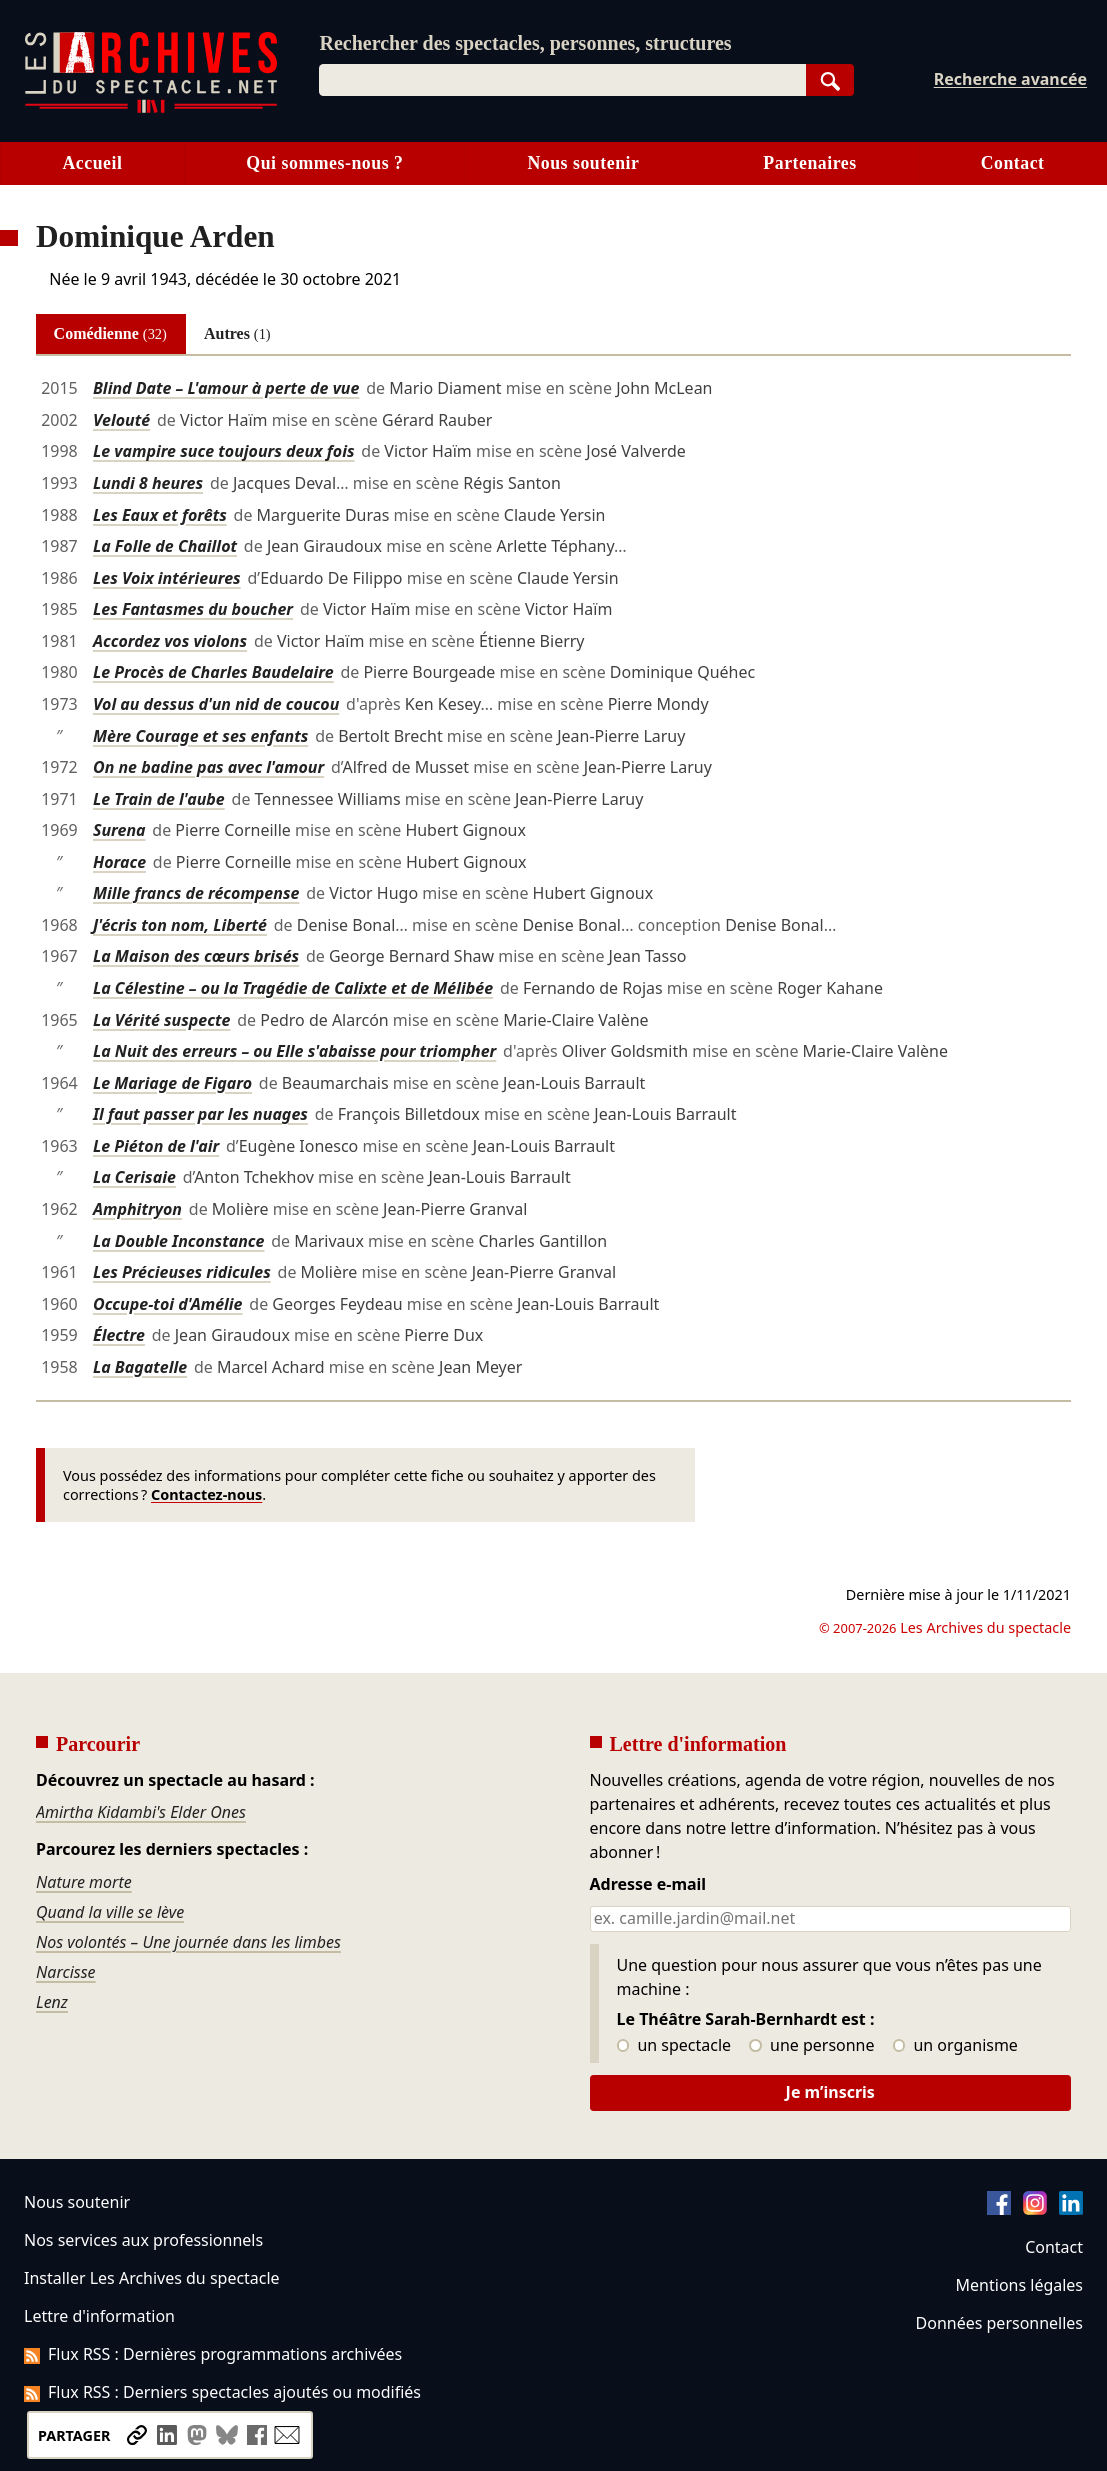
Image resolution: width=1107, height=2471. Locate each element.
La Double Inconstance (179, 1241)
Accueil (92, 163)
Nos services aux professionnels (143, 2240)
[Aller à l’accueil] (151, 108)
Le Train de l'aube (159, 799)
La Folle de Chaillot (165, 546)
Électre (119, 1335)
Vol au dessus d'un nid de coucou (216, 704)
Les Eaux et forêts (160, 515)
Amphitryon (137, 1209)
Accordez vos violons (170, 641)
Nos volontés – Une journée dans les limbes (188, 1942)
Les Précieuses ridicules (182, 1272)
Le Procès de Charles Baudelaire (213, 672)
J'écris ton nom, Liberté (180, 925)
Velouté (121, 420)
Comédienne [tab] (110, 333)
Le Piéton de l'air (156, 1146)
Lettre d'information (99, 2316)
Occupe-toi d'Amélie (168, 1304)
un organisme (955, 2046)
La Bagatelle (140, 1367)
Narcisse (66, 1972)
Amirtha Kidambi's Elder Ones (141, 1812)
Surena (119, 830)
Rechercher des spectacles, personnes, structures (525, 43)
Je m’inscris (830, 2092)
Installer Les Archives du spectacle (152, 2278)
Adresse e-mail (648, 1885)
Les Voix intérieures (167, 578)
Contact (1054, 2247)
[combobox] (562, 80)
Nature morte (84, 1882)
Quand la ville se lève (110, 1912)
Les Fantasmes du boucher (193, 609)
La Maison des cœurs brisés (196, 956)
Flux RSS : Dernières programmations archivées (213, 2354)
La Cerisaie (134, 1177)
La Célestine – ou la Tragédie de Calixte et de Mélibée (293, 988)
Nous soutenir (583, 163)
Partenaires (809, 163)
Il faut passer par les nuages (200, 1114)
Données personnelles (999, 2323)
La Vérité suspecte (162, 1020)
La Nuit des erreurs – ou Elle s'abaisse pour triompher (294, 1051)
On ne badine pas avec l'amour (208, 767)
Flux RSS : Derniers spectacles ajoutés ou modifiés (222, 2392)
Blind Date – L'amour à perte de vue (226, 388)
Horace (119, 862)
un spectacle (674, 2046)
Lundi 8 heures (148, 483)
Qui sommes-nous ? (324, 163)
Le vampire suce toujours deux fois (224, 451)
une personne (811, 2046)
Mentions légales (1019, 2285)
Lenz (52, 2002)
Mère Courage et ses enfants (200, 736)
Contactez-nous (206, 1494)
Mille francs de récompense (196, 893)
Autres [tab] (237, 333)
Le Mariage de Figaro (172, 1083)
